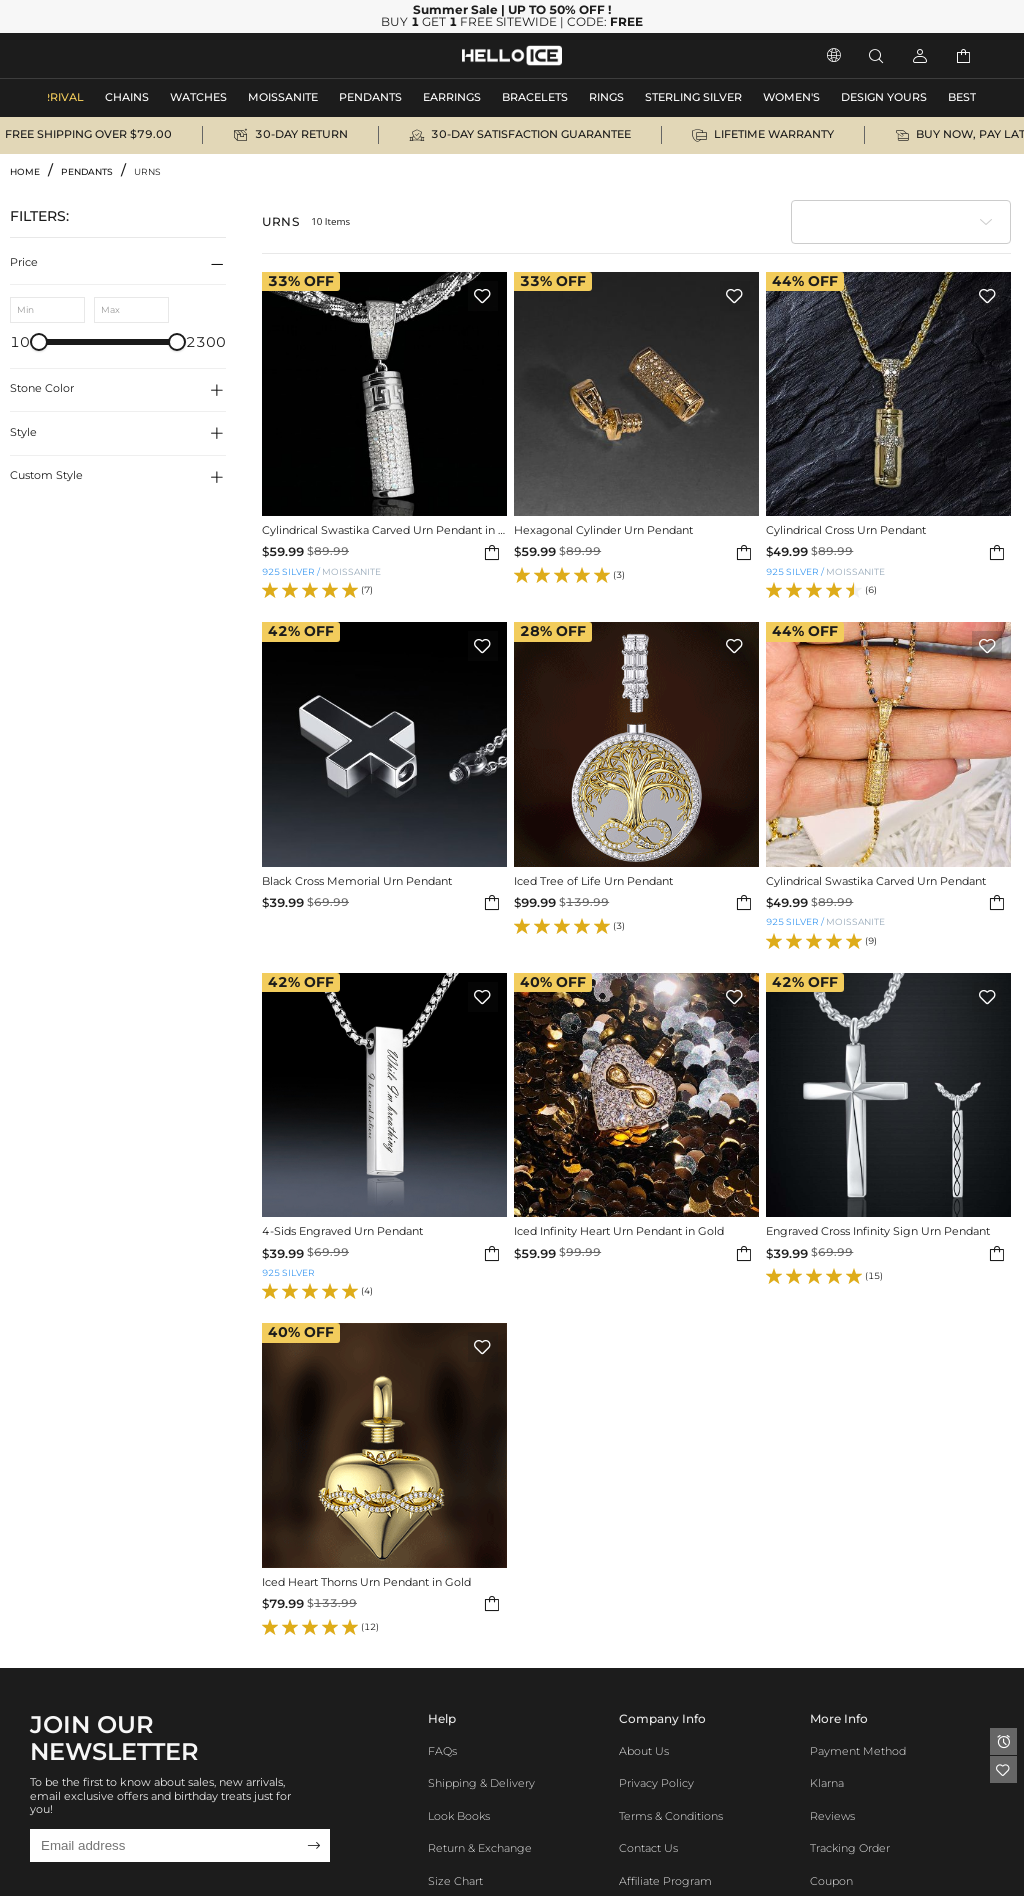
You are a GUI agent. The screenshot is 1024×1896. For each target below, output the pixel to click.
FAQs (442, 1751)
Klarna (827, 1783)
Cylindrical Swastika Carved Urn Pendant (876, 882)
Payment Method (858, 1751)
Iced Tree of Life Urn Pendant (593, 882)
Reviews (832, 1816)
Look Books (459, 1816)
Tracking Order (850, 1848)
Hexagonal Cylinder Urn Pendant (603, 531)
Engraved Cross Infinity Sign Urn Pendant (878, 1232)
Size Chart (455, 1881)
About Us (644, 1751)
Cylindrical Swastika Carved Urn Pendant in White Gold (384, 531)
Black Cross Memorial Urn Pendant (357, 882)
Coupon (831, 1881)
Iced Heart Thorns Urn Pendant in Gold (366, 1583)
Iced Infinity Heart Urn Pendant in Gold (619, 1232)
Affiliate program (665, 1881)
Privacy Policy (656, 1783)
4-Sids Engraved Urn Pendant (342, 1232)
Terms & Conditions (671, 1816)
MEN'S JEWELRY (94, 55)
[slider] (39, 342)
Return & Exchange (480, 1848)
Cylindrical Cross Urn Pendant (846, 531)
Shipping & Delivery (481, 1783)
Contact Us (648, 1848)
